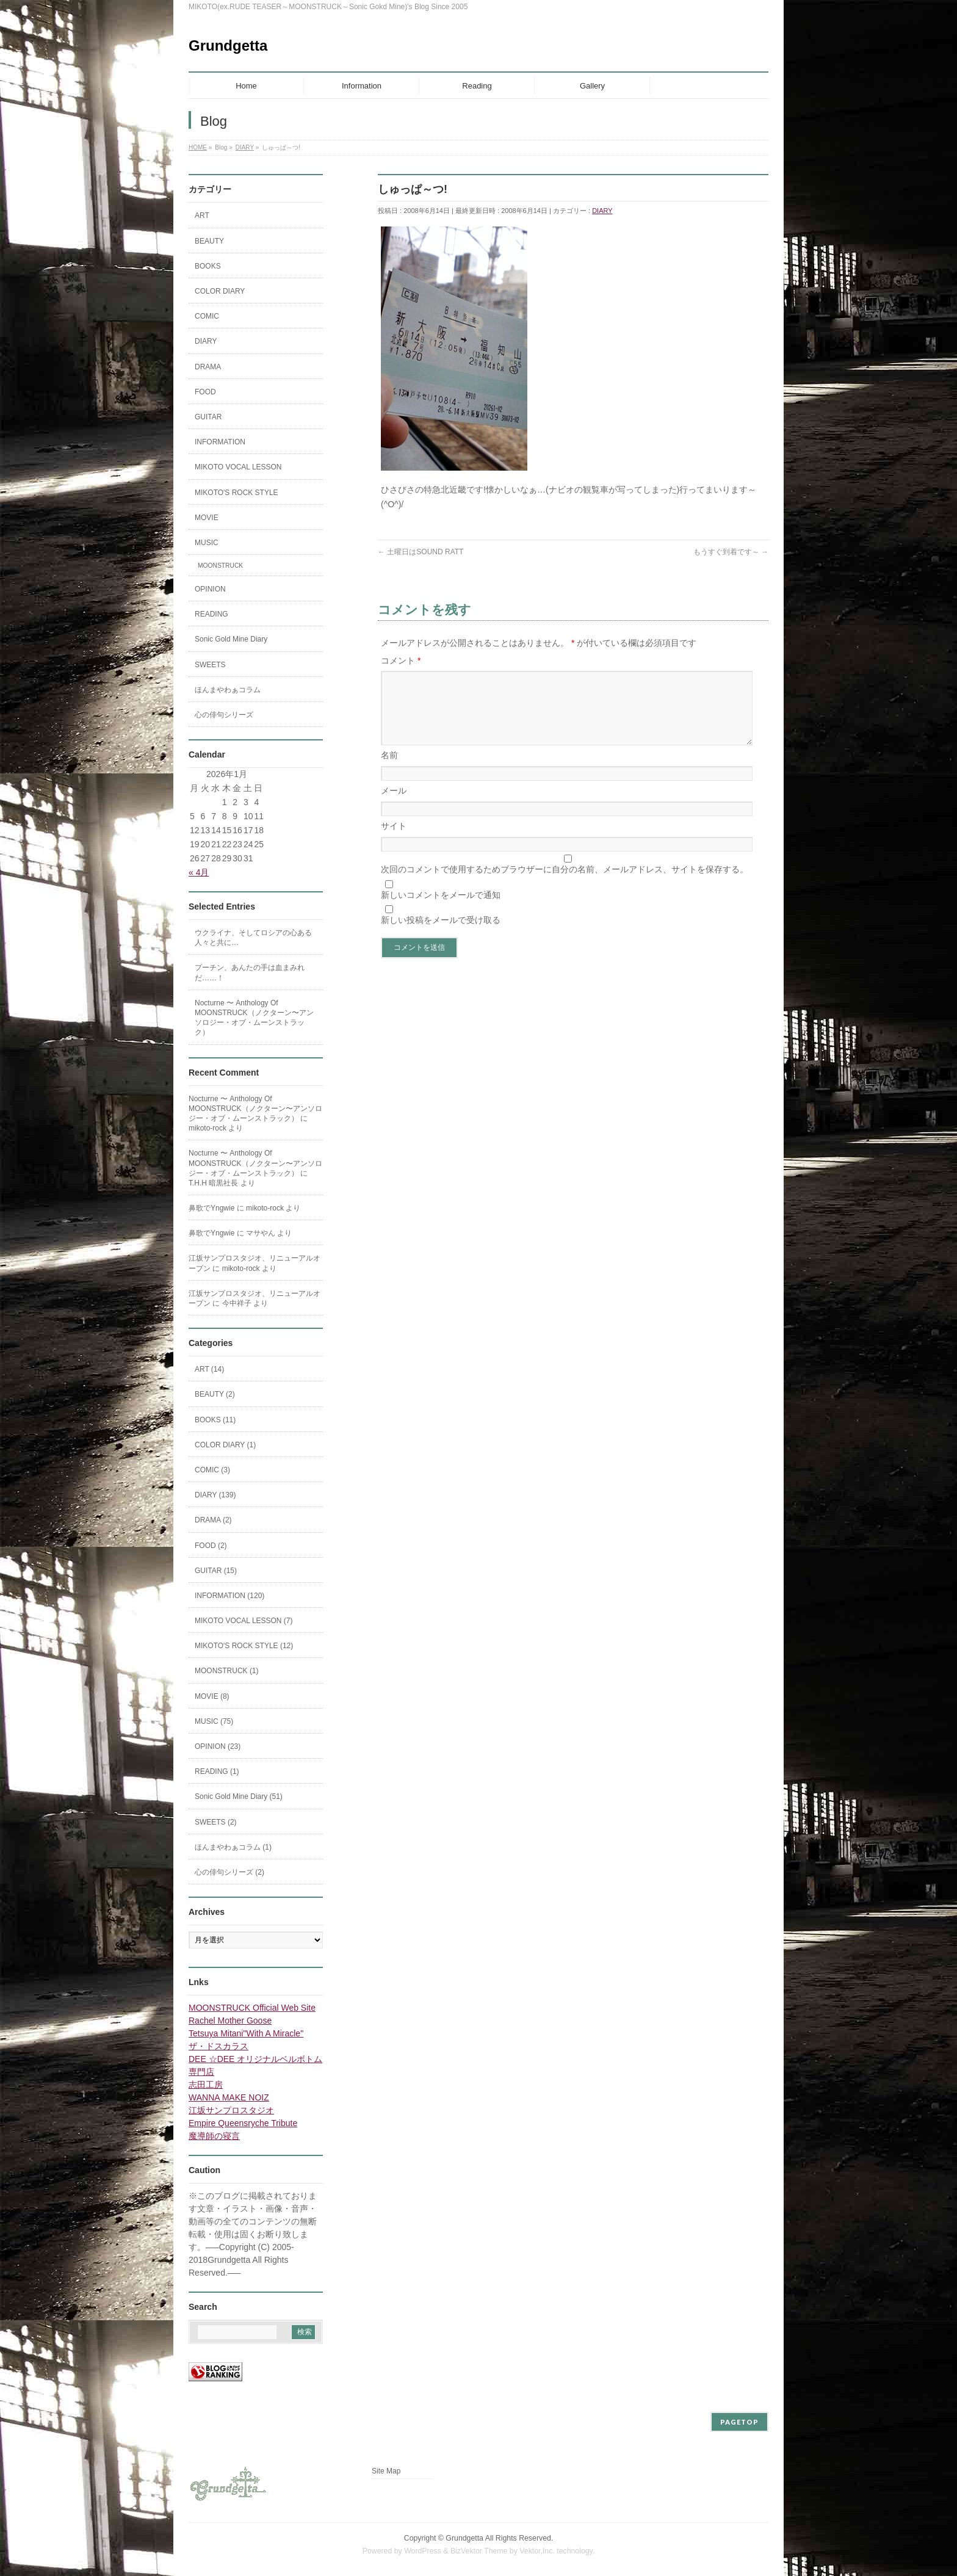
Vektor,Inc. (537, 2551)
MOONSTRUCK (220, 565)
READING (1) (217, 1771)
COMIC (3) (212, 1470)
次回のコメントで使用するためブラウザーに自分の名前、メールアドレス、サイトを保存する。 (564, 884)
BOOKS (208, 266)
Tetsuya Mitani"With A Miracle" (246, 2033)
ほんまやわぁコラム (228, 690)
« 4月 (199, 872)
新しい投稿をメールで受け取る (440, 934)
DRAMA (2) (213, 1520)
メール (393, 805)
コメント (401, 660)
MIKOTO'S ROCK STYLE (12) (244, 1645)
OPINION (210, 589)
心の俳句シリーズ (224, 715)
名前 (389, 770)
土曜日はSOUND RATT (420, 552)
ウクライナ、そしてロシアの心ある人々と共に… (253, 937)
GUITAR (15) (216, 1570)
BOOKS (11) (215, 1420)
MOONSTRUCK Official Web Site (252, 2008)
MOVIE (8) (212, 1696)
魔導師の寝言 (214, 2136)
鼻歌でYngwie (211, 1208)
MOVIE (206, 517)
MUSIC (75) (214, 1721)
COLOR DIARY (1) (225, 1445)
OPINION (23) (217, 1746)
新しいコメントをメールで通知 (440, 909)
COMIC (207, 316)
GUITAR (208, 417)
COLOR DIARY (220, 291)
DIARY (602, 210)
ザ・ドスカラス (218, 2046)
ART (202, 215)
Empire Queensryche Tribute (243, 2123)
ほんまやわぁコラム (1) (233, 1847)
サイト (393, 840)
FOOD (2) (211, 1545)
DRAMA (208, 367)
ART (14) (209, 1369)
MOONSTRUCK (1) (227, 1670)
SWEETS (210, 664)
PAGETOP (739, 2422)
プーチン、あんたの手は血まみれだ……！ (250, 972)
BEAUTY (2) (215, 1394)
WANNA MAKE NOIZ (229, 2097)
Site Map (386, 2471)
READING (211, 614)
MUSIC (206, 542)
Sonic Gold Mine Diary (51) (239, 1796)
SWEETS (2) (216, 1822)
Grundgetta (228, 45)
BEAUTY (209, 241)
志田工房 (206, 2084)
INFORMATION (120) (229, 1595)
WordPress (422, 2551)
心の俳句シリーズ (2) (229, 1872)
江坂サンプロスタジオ (231, 2110)
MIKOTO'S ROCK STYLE (236, 492)
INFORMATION (220, 442)
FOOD (205, 392)
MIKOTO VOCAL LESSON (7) (244, 1620)
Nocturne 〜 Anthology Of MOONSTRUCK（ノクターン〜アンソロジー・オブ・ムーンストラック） (254, 1018)
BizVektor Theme (479, 2551)
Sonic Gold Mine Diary (231, 639)
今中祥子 (236, 1303)
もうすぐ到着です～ (730, 552)
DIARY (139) (215, 1495)
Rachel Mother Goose (230, 2020)
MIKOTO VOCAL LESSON (238, 467)
